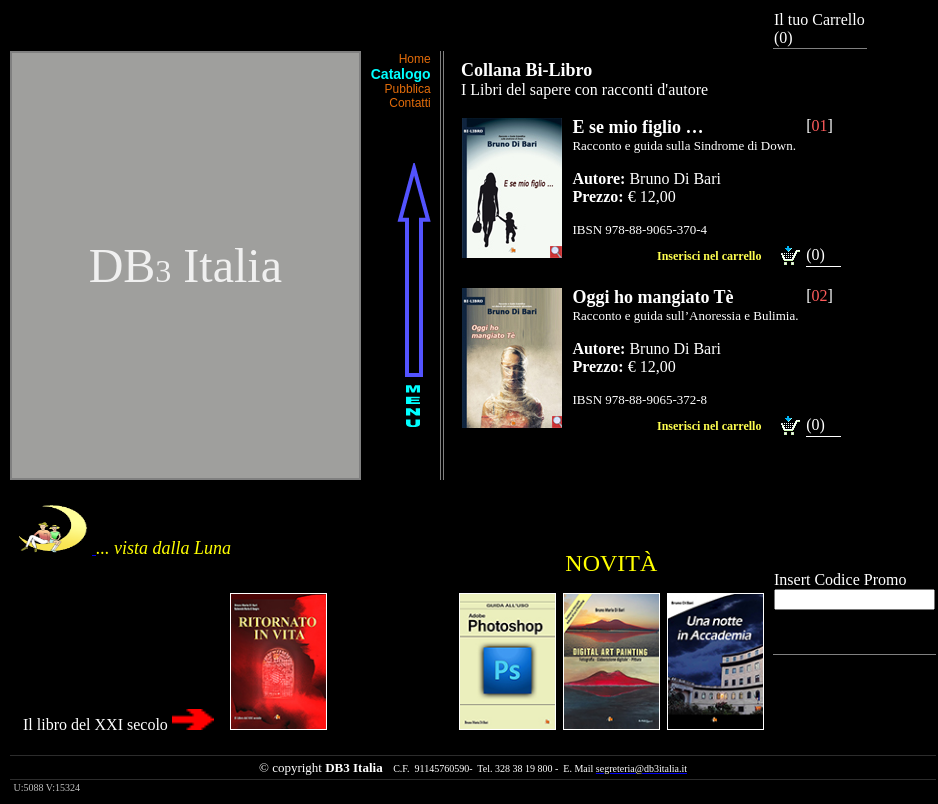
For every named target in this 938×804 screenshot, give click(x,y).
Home (415, 59)
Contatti (409, 103)
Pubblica (408, 89)
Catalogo (401, 74)
